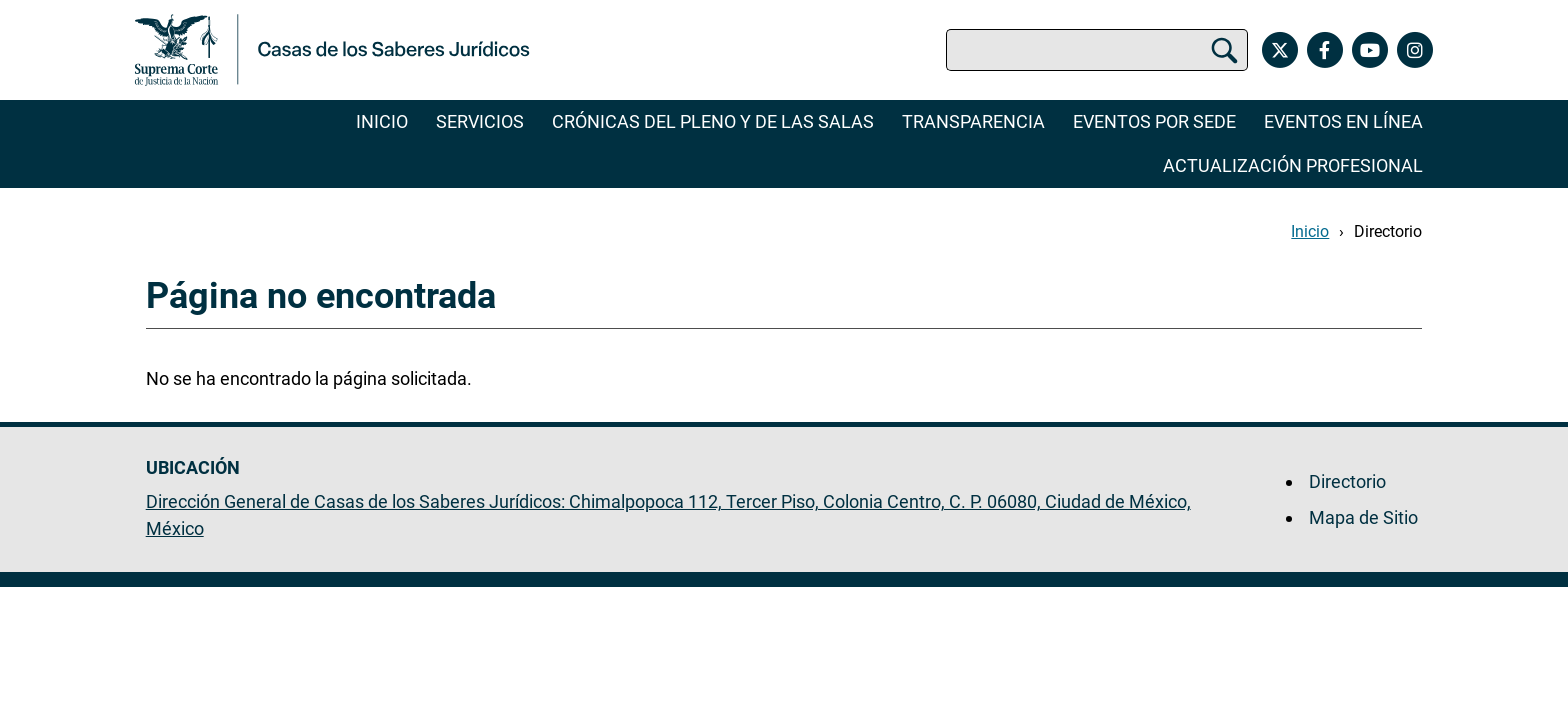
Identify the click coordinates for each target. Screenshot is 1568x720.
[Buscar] (1224, 50)
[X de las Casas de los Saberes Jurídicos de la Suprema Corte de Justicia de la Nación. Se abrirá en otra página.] (1279, 50)
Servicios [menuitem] (480, 121)
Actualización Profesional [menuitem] (1293, 165)
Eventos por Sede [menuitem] (1154, 121)
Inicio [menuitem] (382, 121)
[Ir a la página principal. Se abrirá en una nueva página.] (332, 50)
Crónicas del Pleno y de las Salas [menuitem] (713, 121)
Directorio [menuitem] (1347, 481)
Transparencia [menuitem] (973, 121)
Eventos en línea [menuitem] (1343, 121)
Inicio (1310, 231)
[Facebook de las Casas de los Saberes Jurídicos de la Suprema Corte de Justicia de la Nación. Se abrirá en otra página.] (1324, 50)
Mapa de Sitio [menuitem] (1363, 517)
